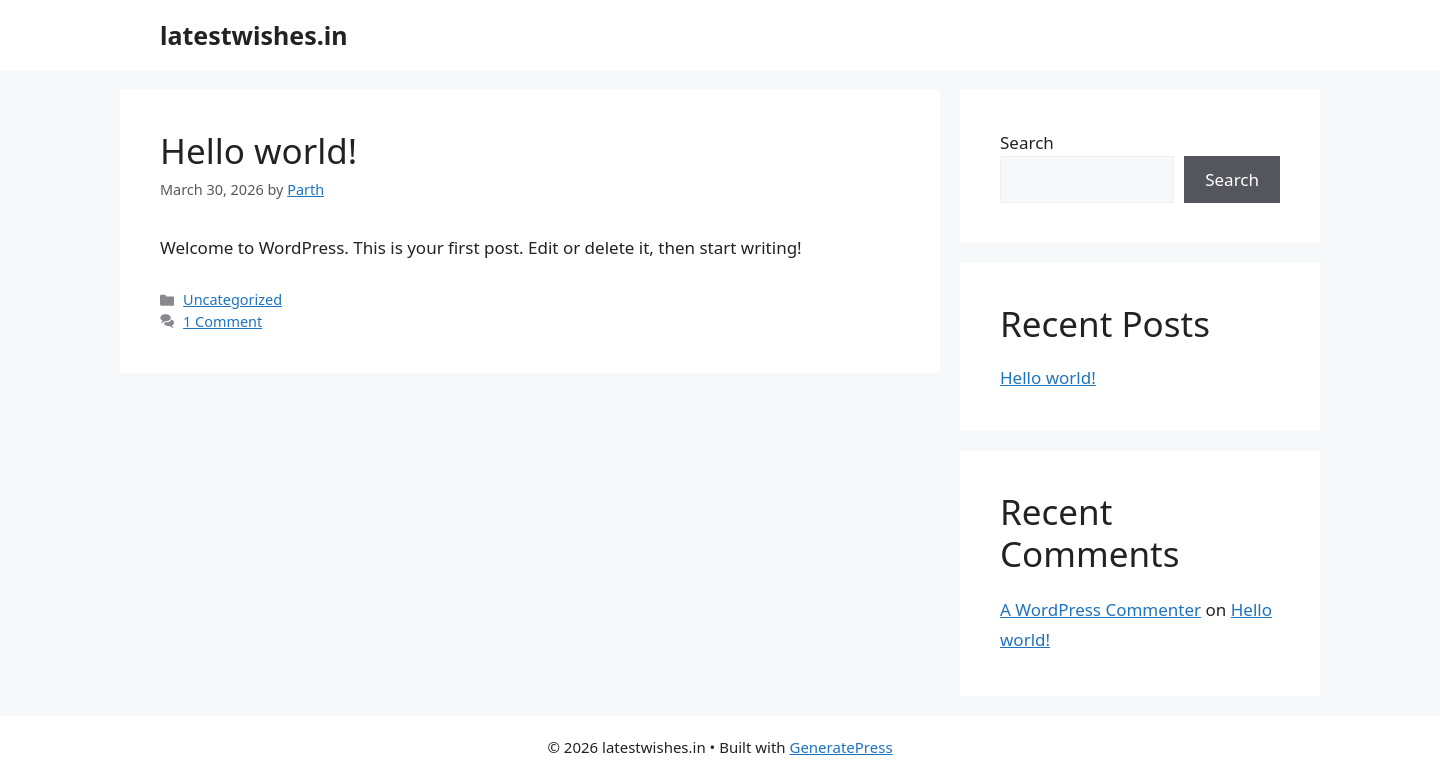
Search (1027, 142)
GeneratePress (840, 747)
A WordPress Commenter (1100, 609)
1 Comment (222, 321)
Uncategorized (232, 299)
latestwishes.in (254, 35)
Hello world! (258, 150)
